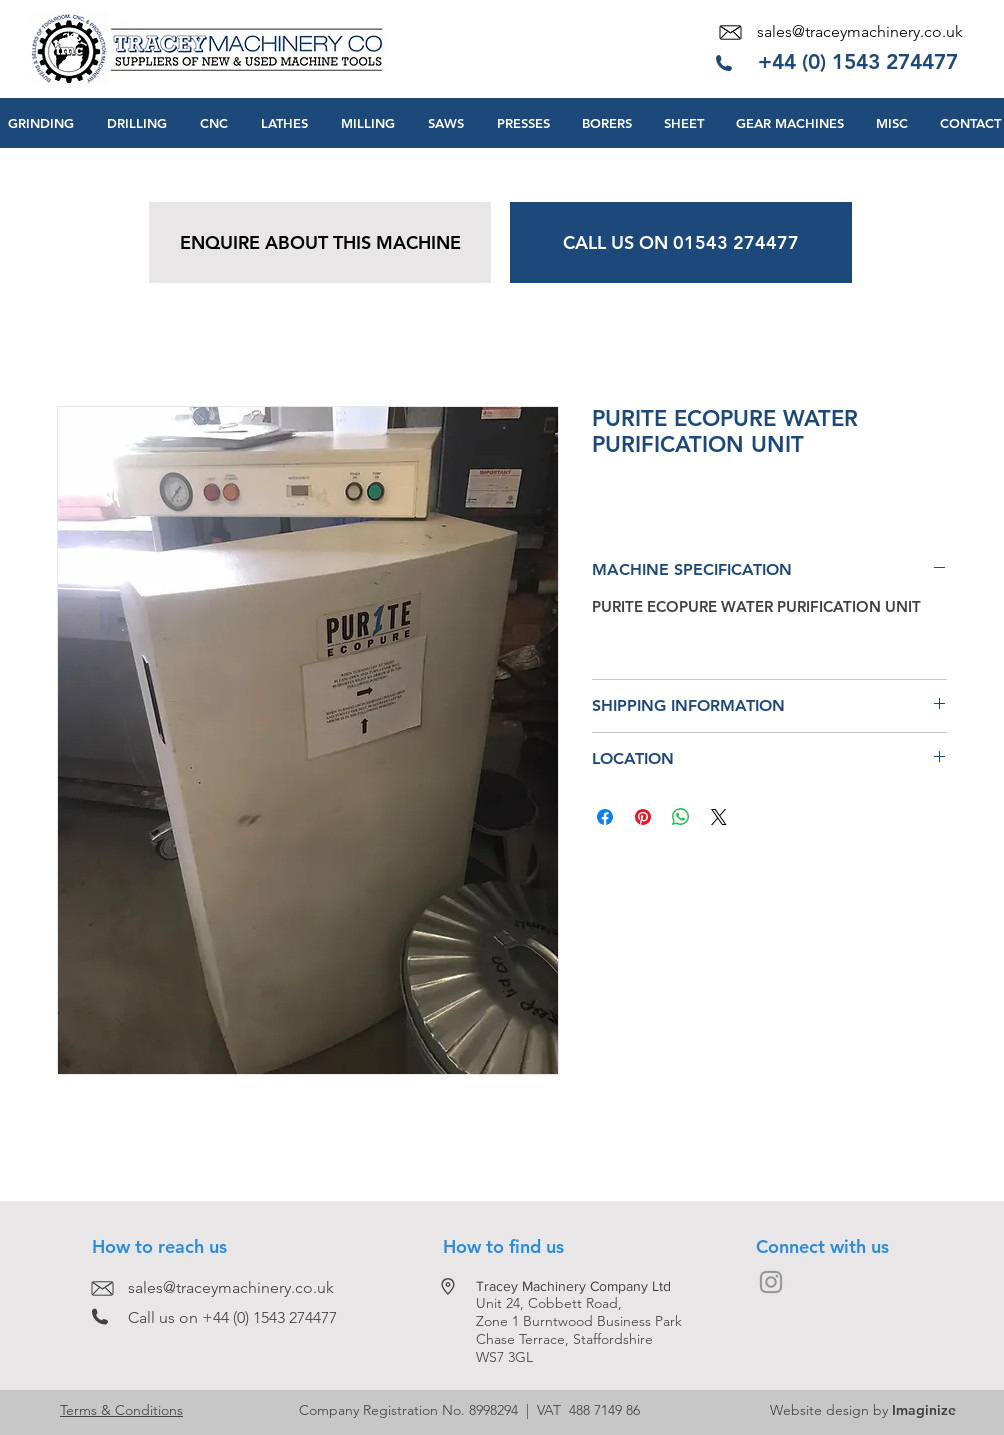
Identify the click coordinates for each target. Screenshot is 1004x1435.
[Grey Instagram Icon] (771, 1282)
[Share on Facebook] (605, 817)
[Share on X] (719, 817)
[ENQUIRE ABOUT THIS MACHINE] (320, 242)
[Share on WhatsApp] (681, 817)
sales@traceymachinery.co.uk (860, 31)
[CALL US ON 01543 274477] (681, 242)
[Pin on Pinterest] (643, 817)
